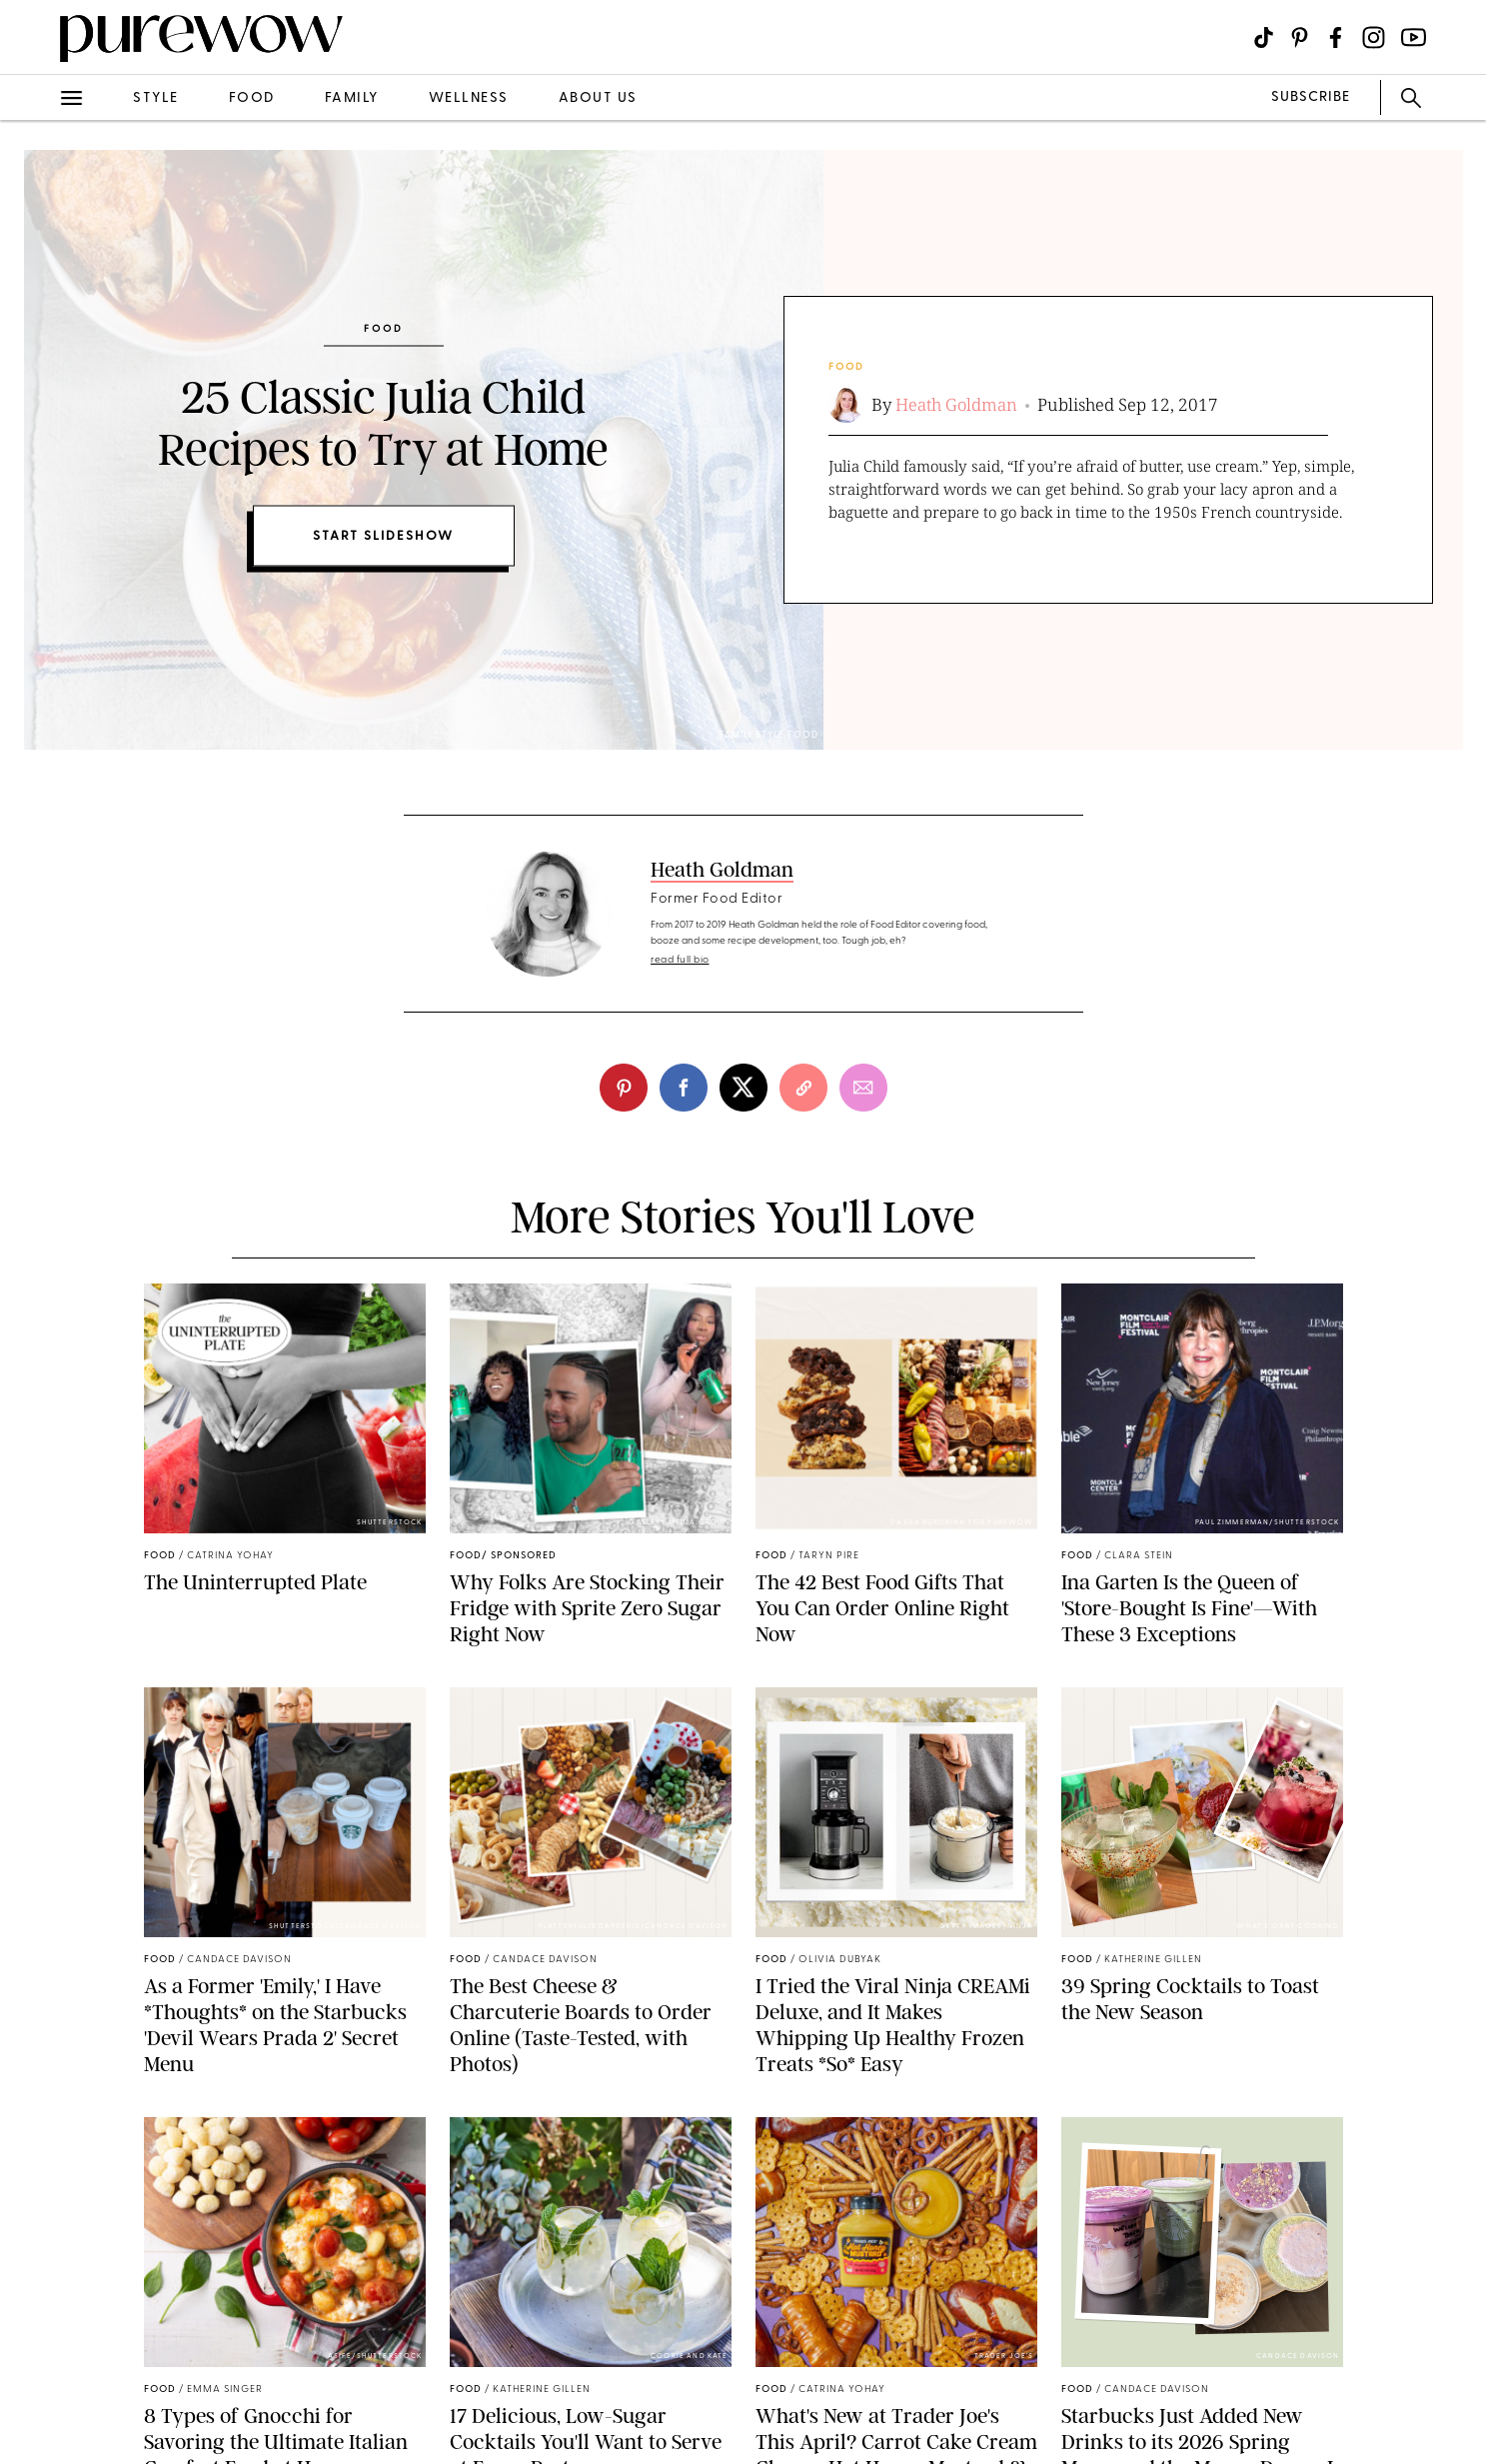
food (252, 98)
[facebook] (684, 1088)
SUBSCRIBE (1310, 97)
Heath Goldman (956, 404)
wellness (469, 98)
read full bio (680, 960)
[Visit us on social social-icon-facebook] (1335, 37)
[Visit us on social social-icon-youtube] (1413, 37)
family (352, 98)
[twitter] (743, 1088)
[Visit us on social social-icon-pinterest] (1299, 37)
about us (598, 98)
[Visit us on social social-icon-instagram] (1373, 37)
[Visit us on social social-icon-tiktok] (1263, 37)
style (156, 98)
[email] (863, 1088)
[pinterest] (624, 1088)
